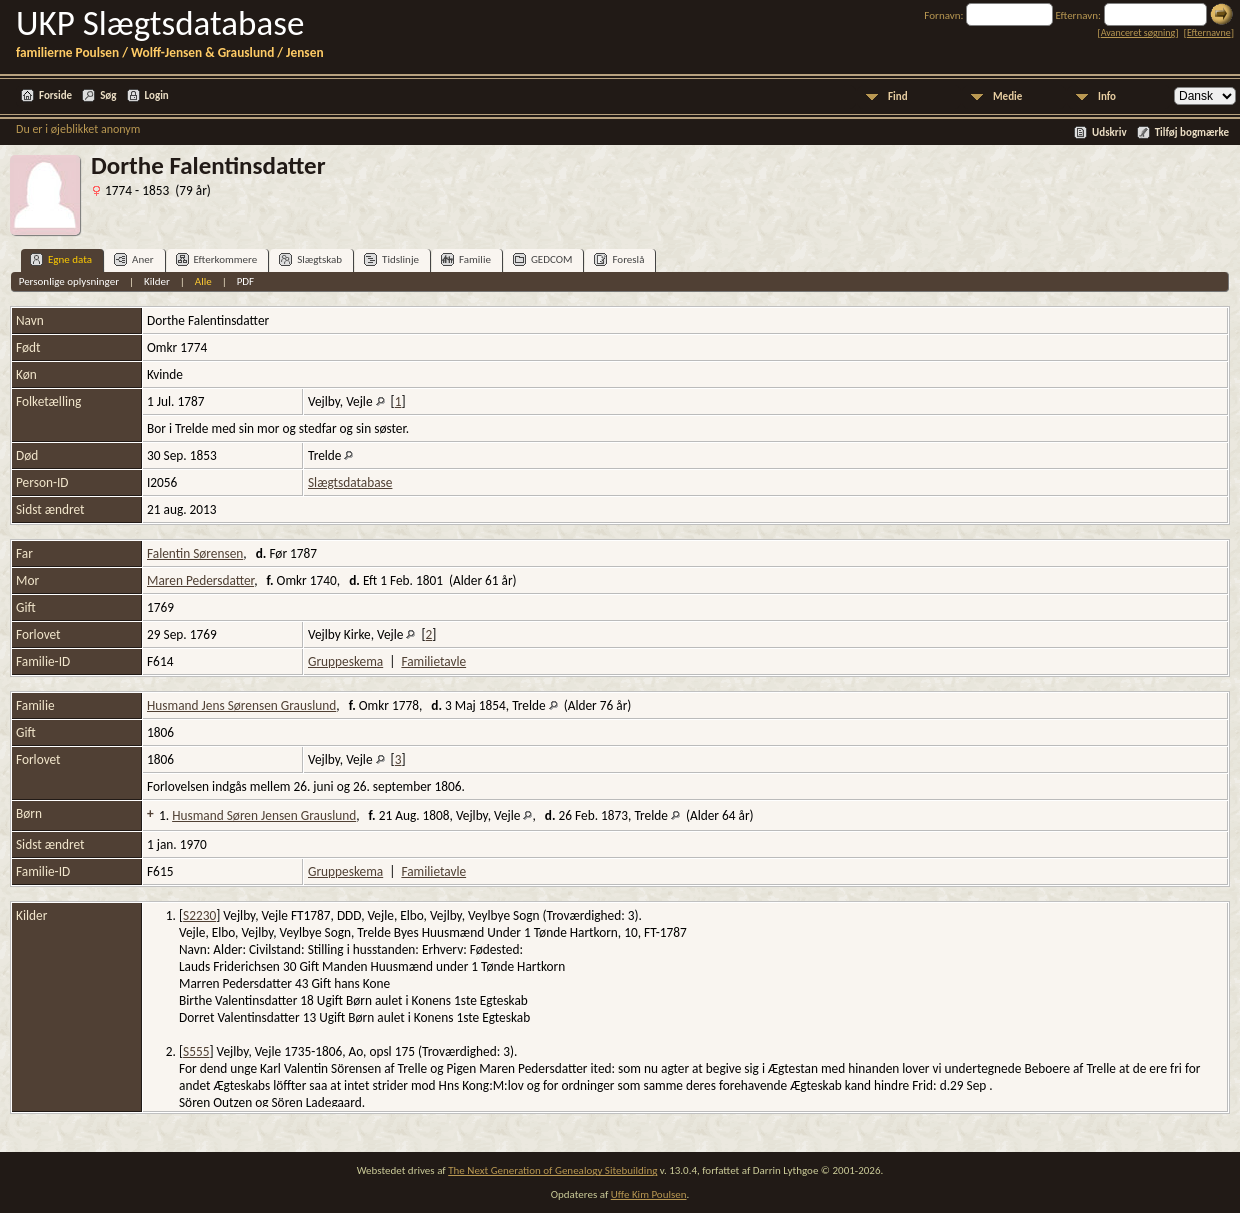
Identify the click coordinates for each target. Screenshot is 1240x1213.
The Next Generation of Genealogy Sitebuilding (552, 1170)
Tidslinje (391, 259)
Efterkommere (217, 259)
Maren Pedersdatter (200, 580)
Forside (55, 95)
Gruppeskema (345, 661)
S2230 (199, 915)
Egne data (61, 259)
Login (157, 95)
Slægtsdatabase (350, 482)
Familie (466, 259)
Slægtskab (310, 259)
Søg (108, 95)
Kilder (157, 281)
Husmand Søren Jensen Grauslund (264, 815)
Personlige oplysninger (69, 281)
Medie (1007, 96)
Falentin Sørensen (195, 553)
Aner (133, 259)
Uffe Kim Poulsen (649, 1194)
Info (1107, 96)
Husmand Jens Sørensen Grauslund (241, 705)
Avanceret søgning (1138, 32)
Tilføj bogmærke (1192, 132)
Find (898, 96)
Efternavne (1209, 32)
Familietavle (433, 661)
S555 (196, 1051)
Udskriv (1109, 132)
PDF (246, 281)
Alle (203, 281)
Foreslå (619, 259)
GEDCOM (543, 259)
